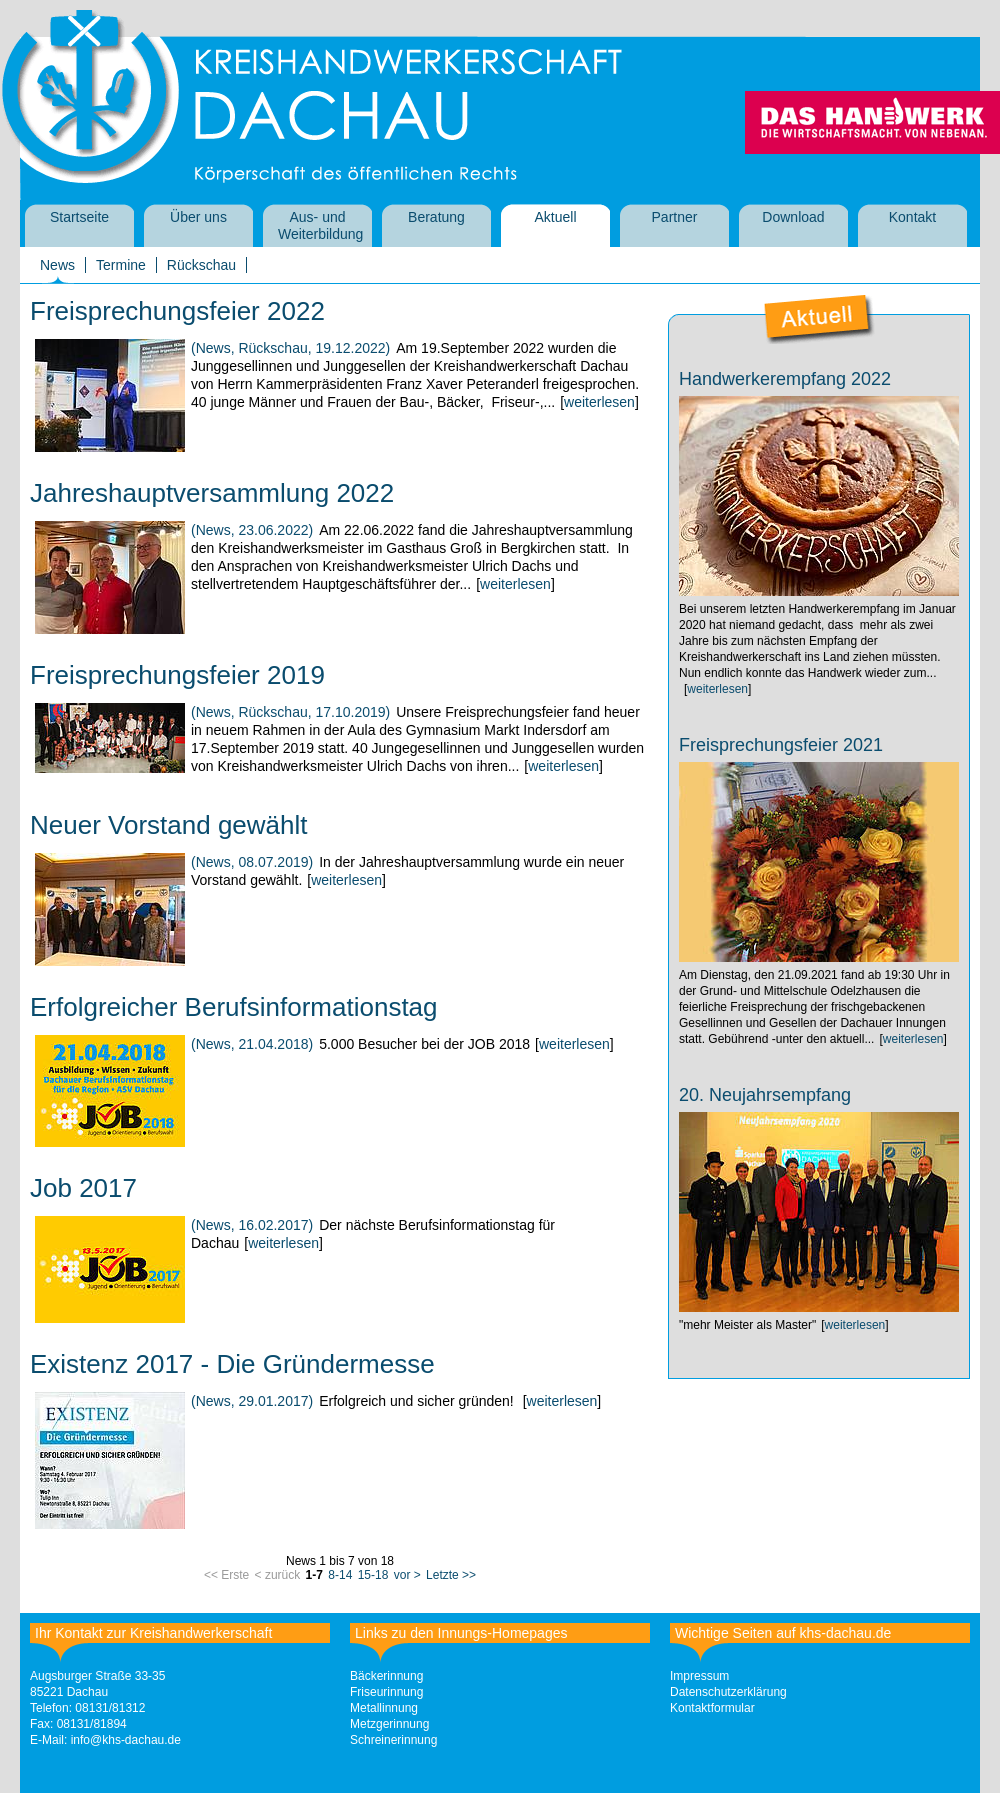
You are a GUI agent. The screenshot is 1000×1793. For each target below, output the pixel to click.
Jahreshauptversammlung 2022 (212, 493)
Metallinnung (384, 1708)
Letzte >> (451, 1575)
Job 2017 (83, 1188)
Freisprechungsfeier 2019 (177, 675)
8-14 (340, 1575)
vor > (407, 1575)
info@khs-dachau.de (126, 1740)
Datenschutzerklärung (728, 1692)
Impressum (699, 1676)
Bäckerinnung (386, 1676)
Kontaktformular (712, 1708)
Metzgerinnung (389, 1724)
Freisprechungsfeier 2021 (781, 745)
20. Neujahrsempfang (765, 1095)
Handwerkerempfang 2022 (785, 379)
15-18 (373, 1575)
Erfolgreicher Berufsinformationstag (234, 1007)
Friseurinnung (386, 1692)
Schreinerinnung (393, 1740)
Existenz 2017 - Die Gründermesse (232, 1364)
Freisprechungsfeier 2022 (177, 311)
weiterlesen (599, 402)
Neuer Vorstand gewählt (169, 825)
